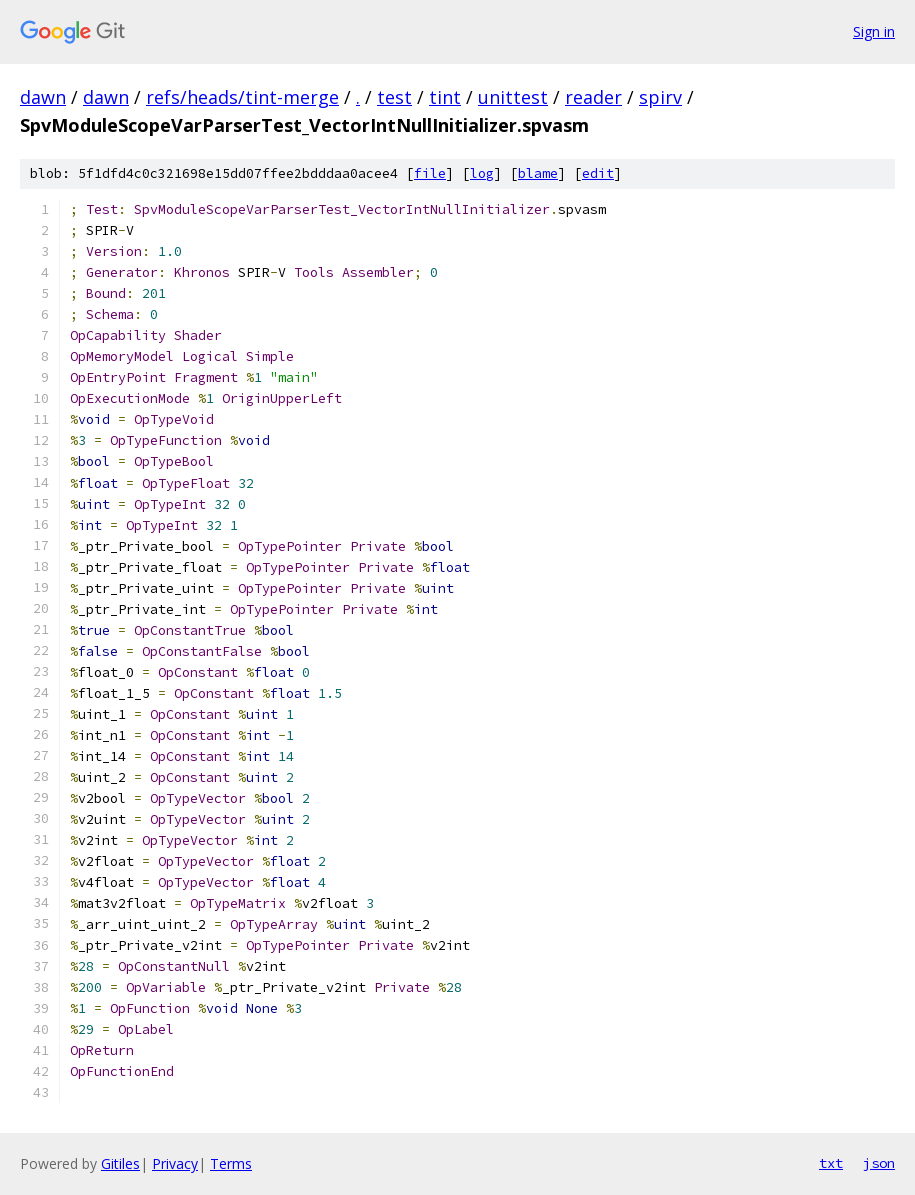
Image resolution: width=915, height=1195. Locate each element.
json (879, 1163)
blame (538, 173)
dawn (43, 97)
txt (831, 1163)
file (430, 173)
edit (598, 173)
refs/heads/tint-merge (242, 97)
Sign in (874, 31)
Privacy (175, 1163)
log (482, 173)
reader (593, 97)
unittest (513, 97)
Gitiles (120, 1163)
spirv (660, 97)
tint (445, 97)
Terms (231, 1163)
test (394, 97)
